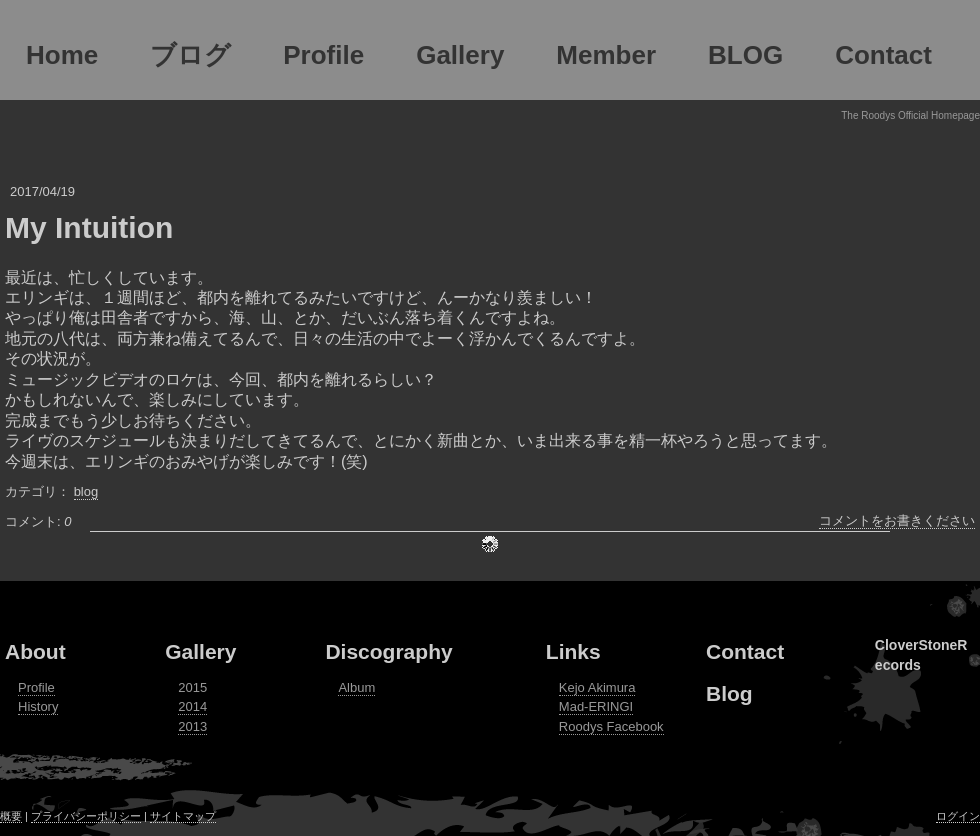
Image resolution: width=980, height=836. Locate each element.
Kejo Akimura (597, 687)
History (38, 706)
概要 (11, 816)
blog (86, 491)
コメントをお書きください (897, 520)
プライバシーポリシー (86, 816)
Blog (729, 693)
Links (573, 651)
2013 (192, 726)
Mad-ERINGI (596, 706)
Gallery (200, 651)
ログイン (958, 816)
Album (356, 687)
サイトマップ (183, 816)
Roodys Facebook (611, 726)
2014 (192, 706)
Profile (36, 687)
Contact (745, 651)
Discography (388, 651)
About (35, 651)
